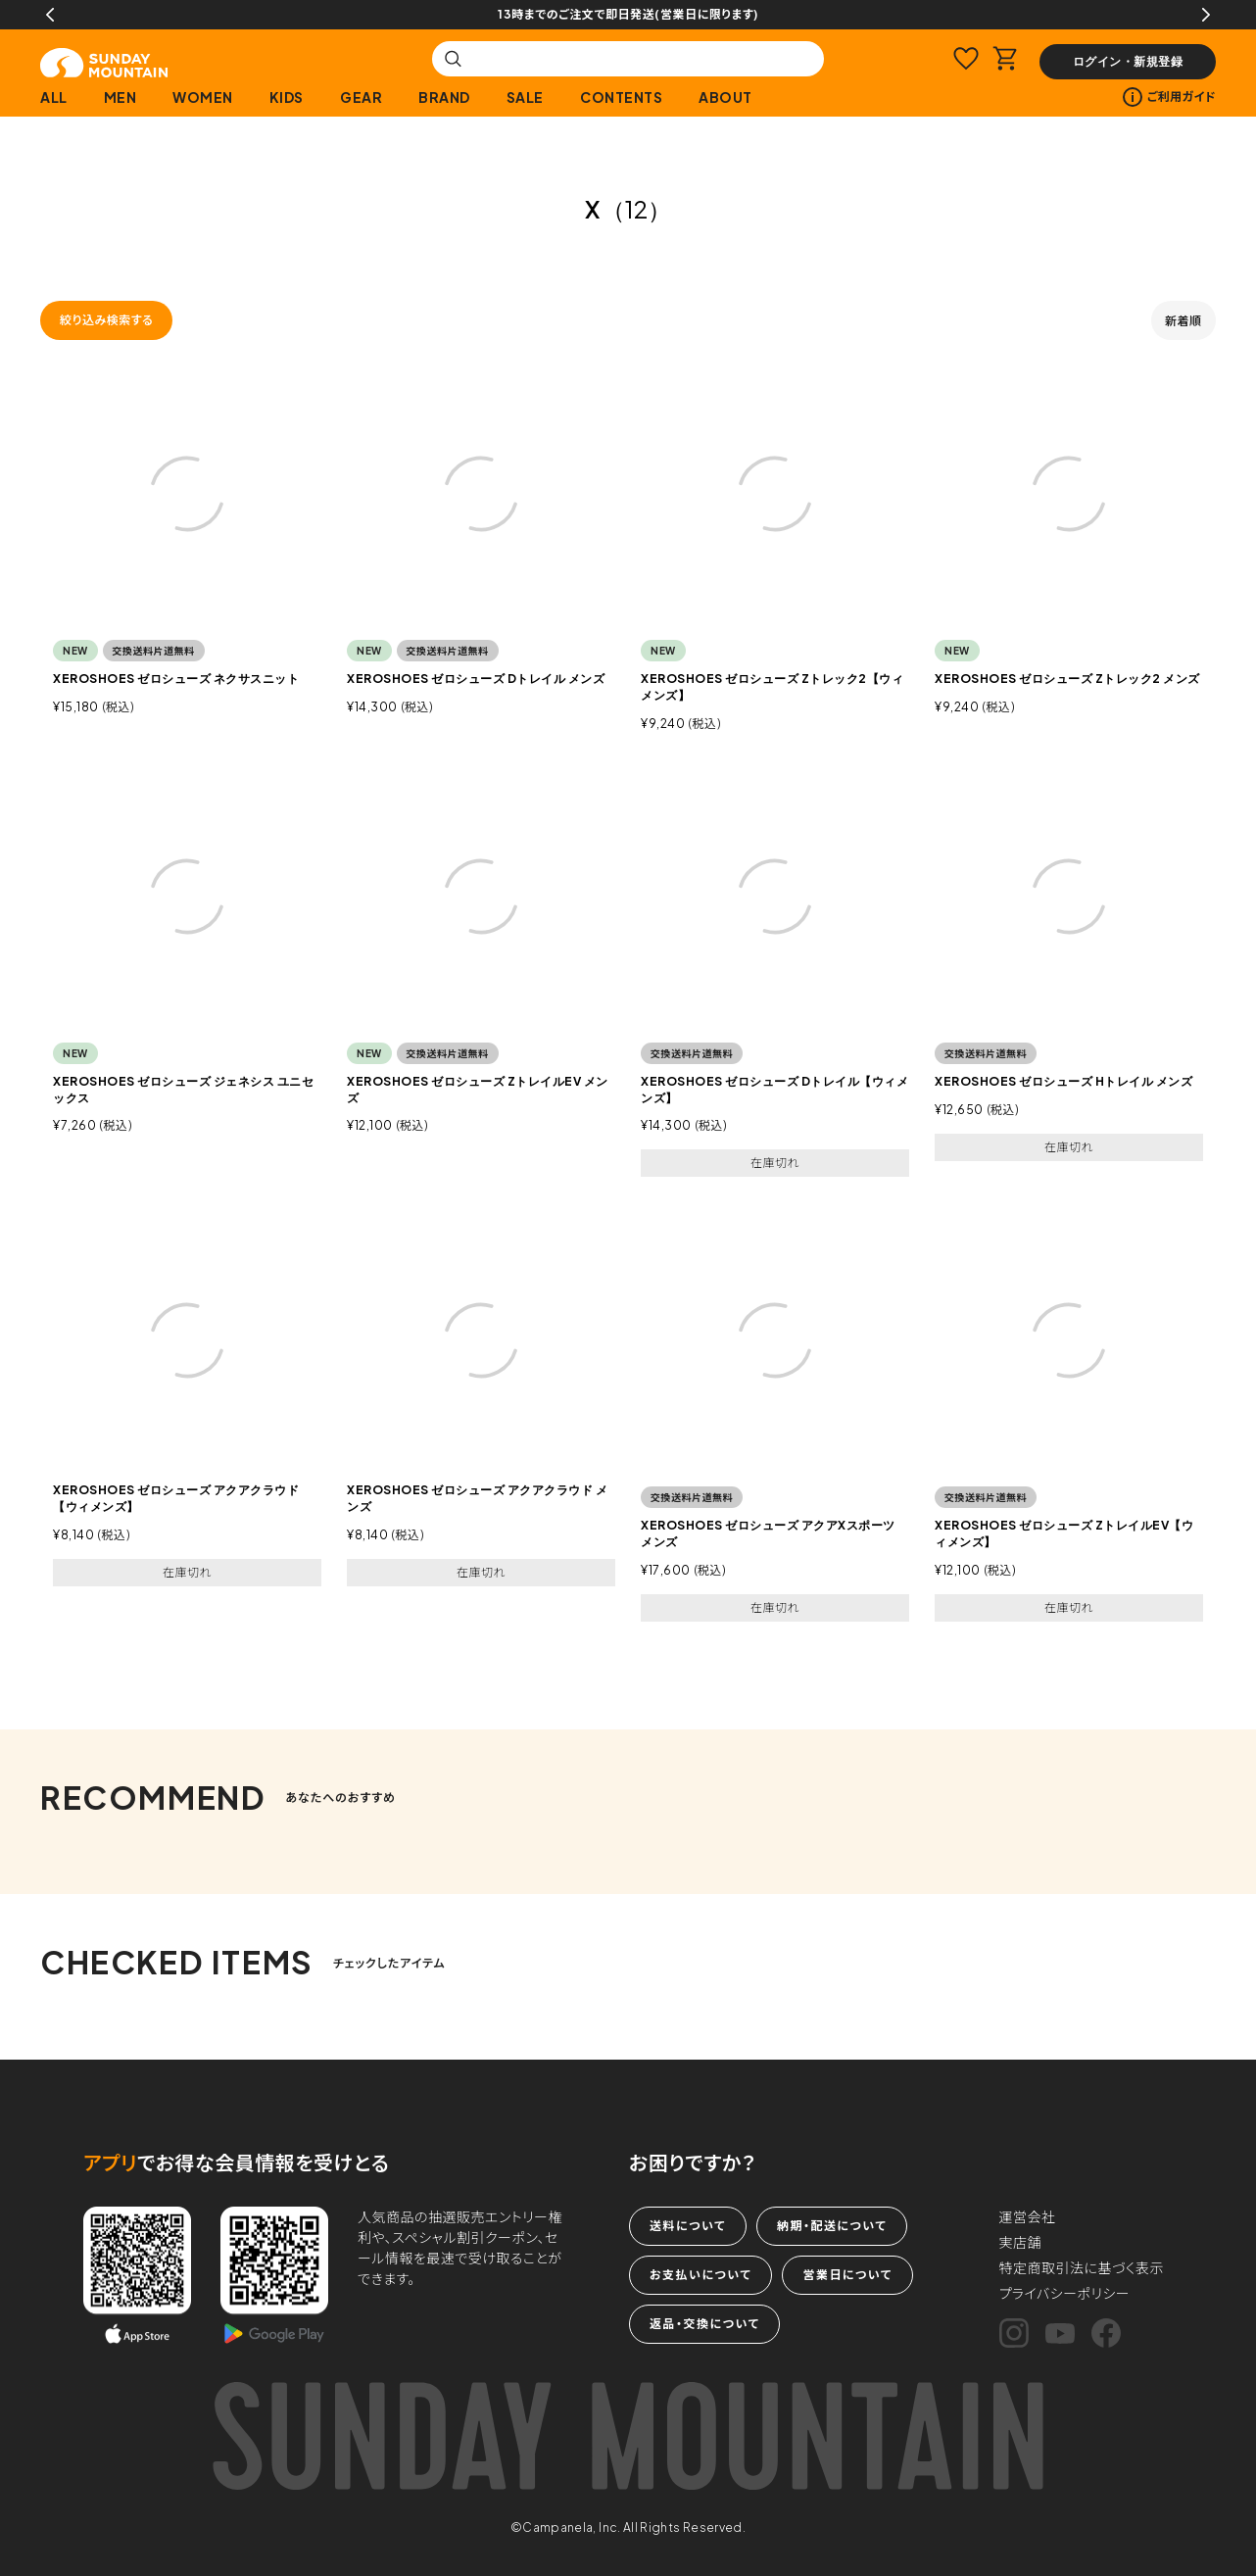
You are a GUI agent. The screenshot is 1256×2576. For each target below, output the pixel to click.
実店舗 (1020, 2242)
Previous (50, 14)
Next (1206, 14)
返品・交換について (704, 2323)
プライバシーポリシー (1065, 2293)
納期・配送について (832, 2225)
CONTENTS (621, 97)
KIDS (286, 97)
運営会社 (1027, 2216)
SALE (525, 97)
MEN (120, 97)
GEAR (361, 97)
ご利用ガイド (1169, 97)
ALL (54, 97)
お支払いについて (700, 2274)
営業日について (847, 2274)
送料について (688, 2225)
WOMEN (202, 97)
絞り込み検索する (106, 320)
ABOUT (725, 97)
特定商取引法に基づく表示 (1082, 2267)
